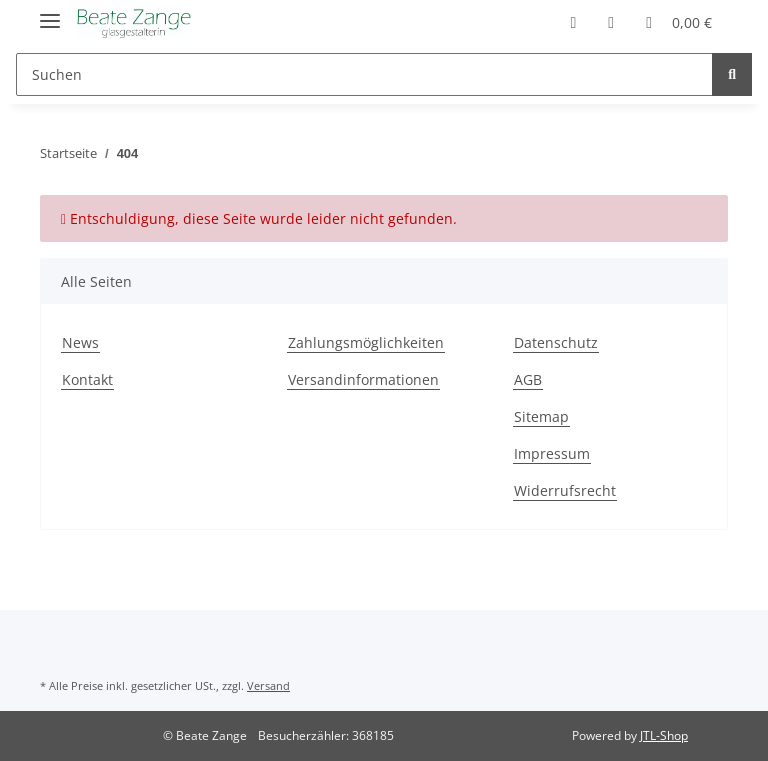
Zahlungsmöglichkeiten (366, 342)
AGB (528, 379)
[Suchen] (364, 74)
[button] (573, 22)
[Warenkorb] (679, 22)
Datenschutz (556, 342)
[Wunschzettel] (611, 22)
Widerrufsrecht (565, 490)
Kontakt (87, 379)
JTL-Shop (664, 735)
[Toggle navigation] (50, 12)
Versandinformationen (363, 379)
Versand (268, 685)
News (80, 342)
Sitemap (541, 416)
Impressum (552, 453)
